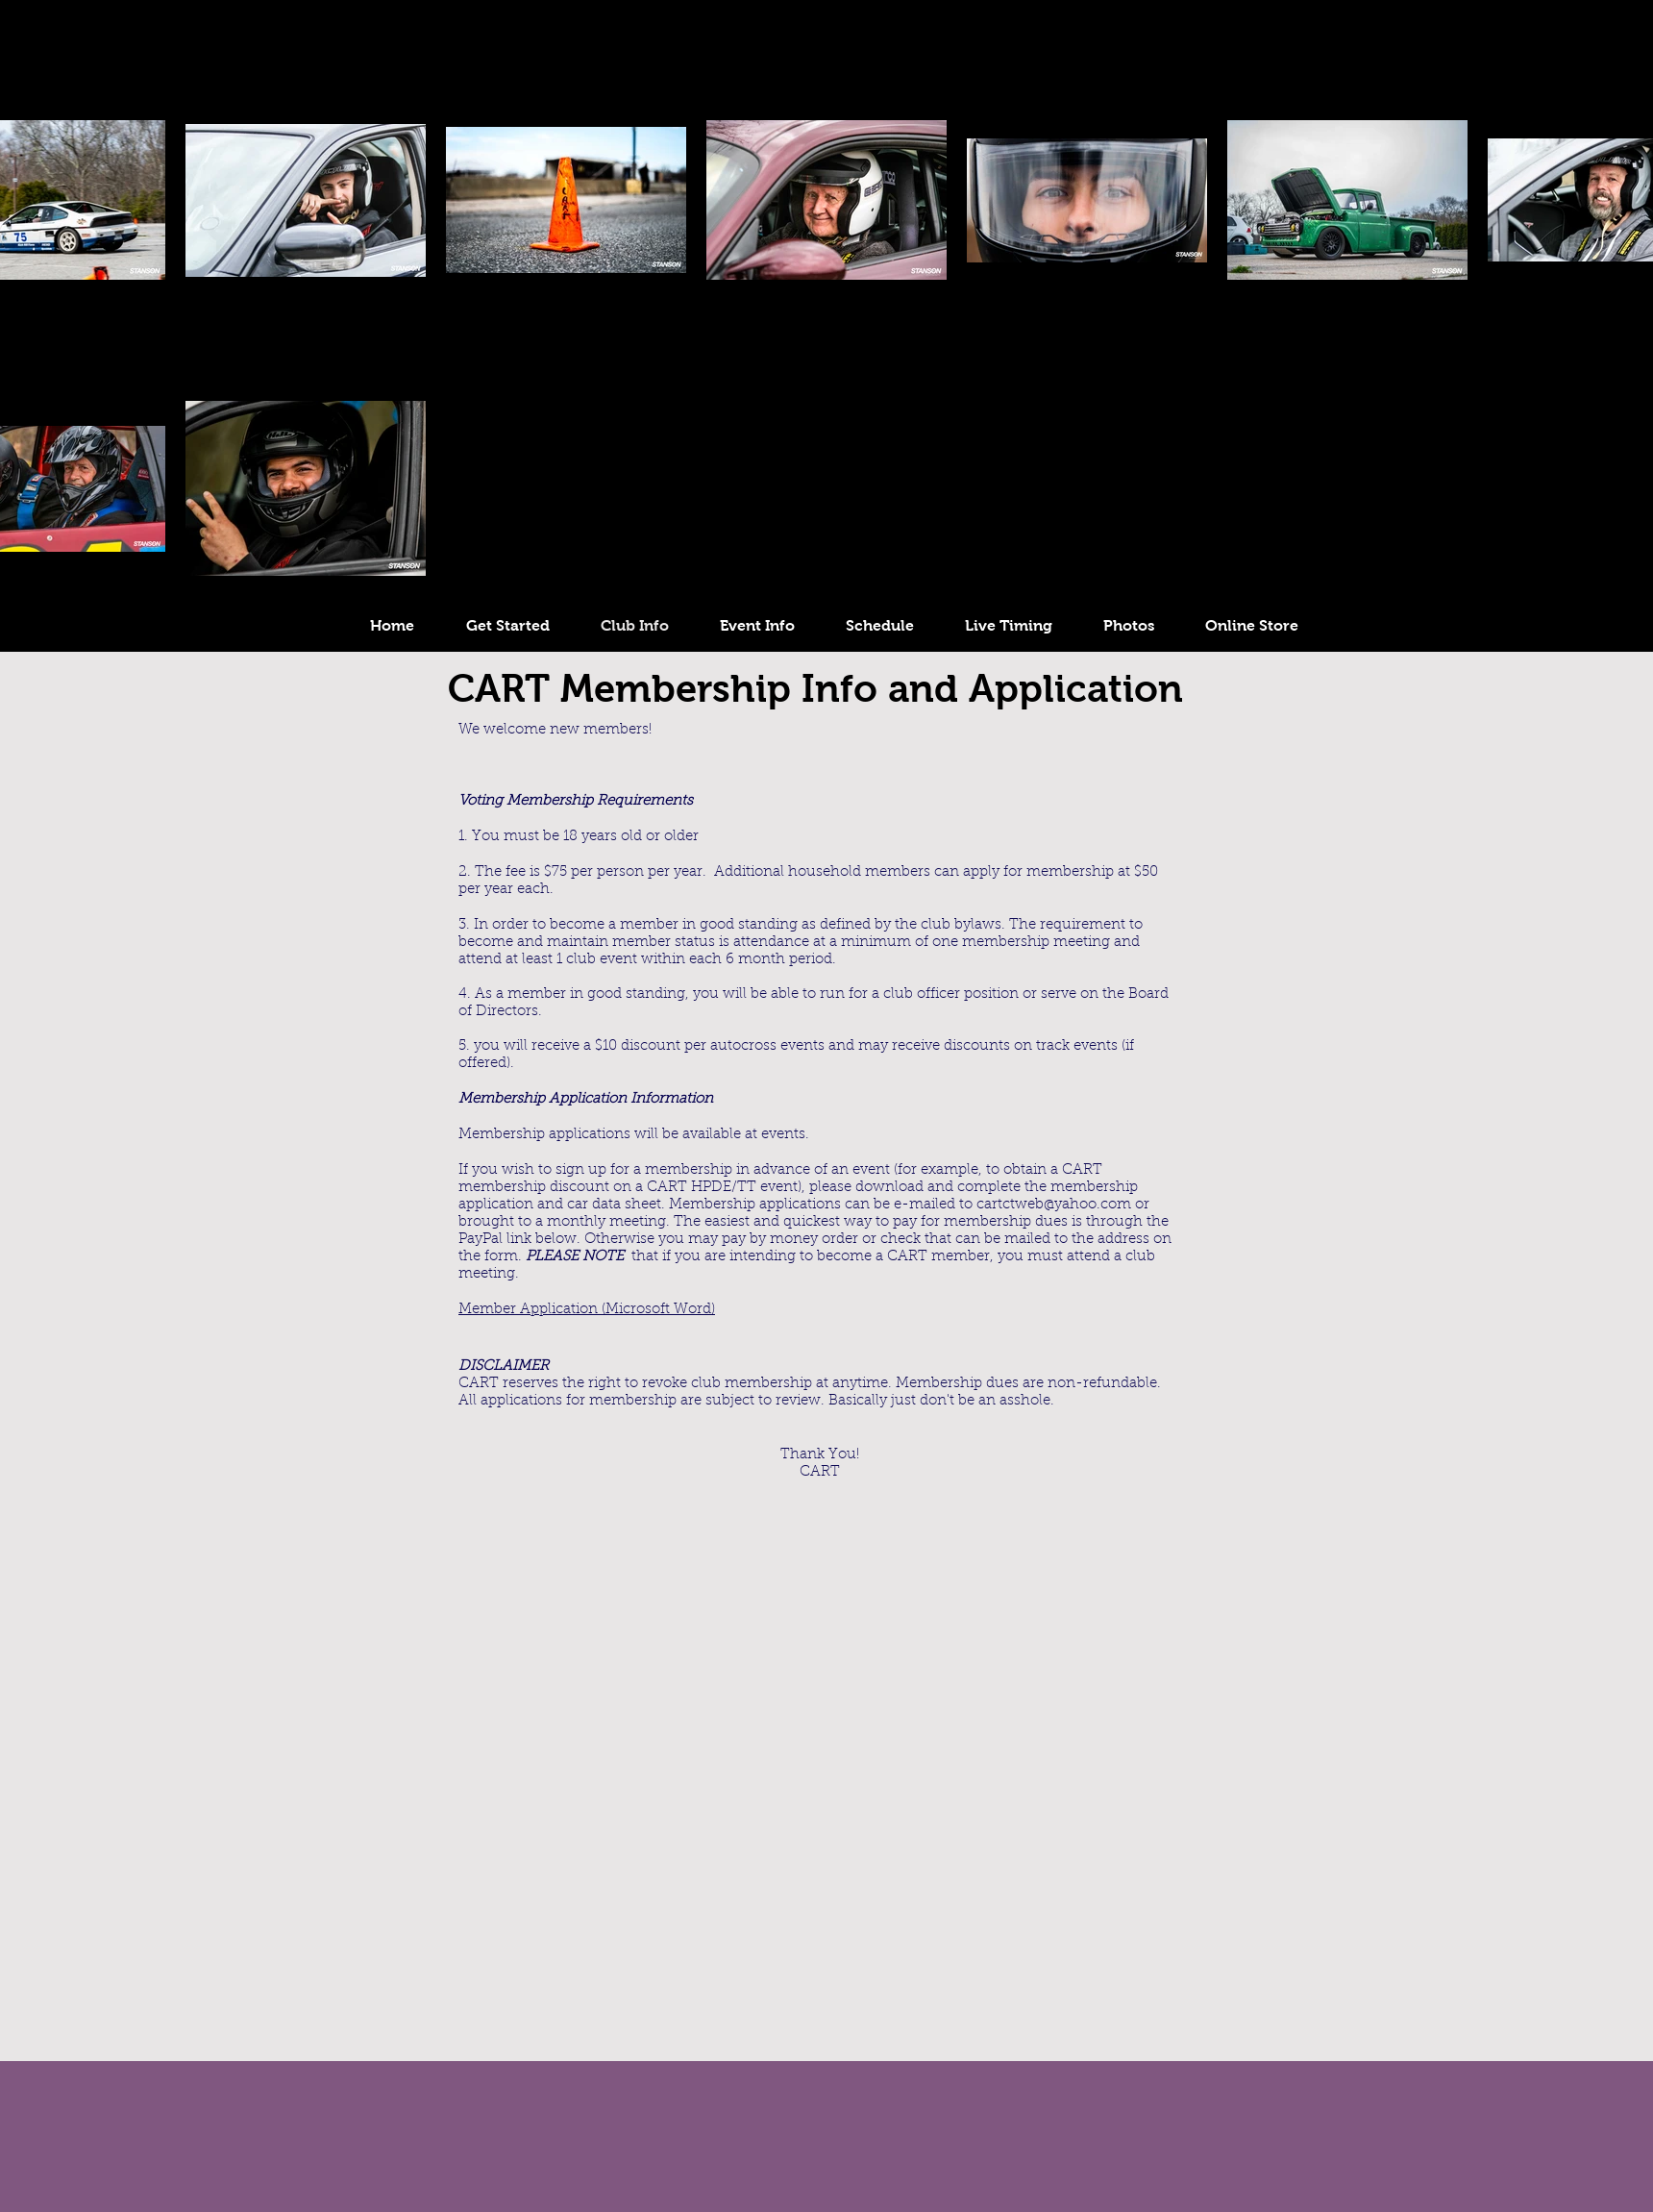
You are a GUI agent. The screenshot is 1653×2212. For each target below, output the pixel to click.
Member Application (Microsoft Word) (586, 1310)
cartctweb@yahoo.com (1053, 1205)
